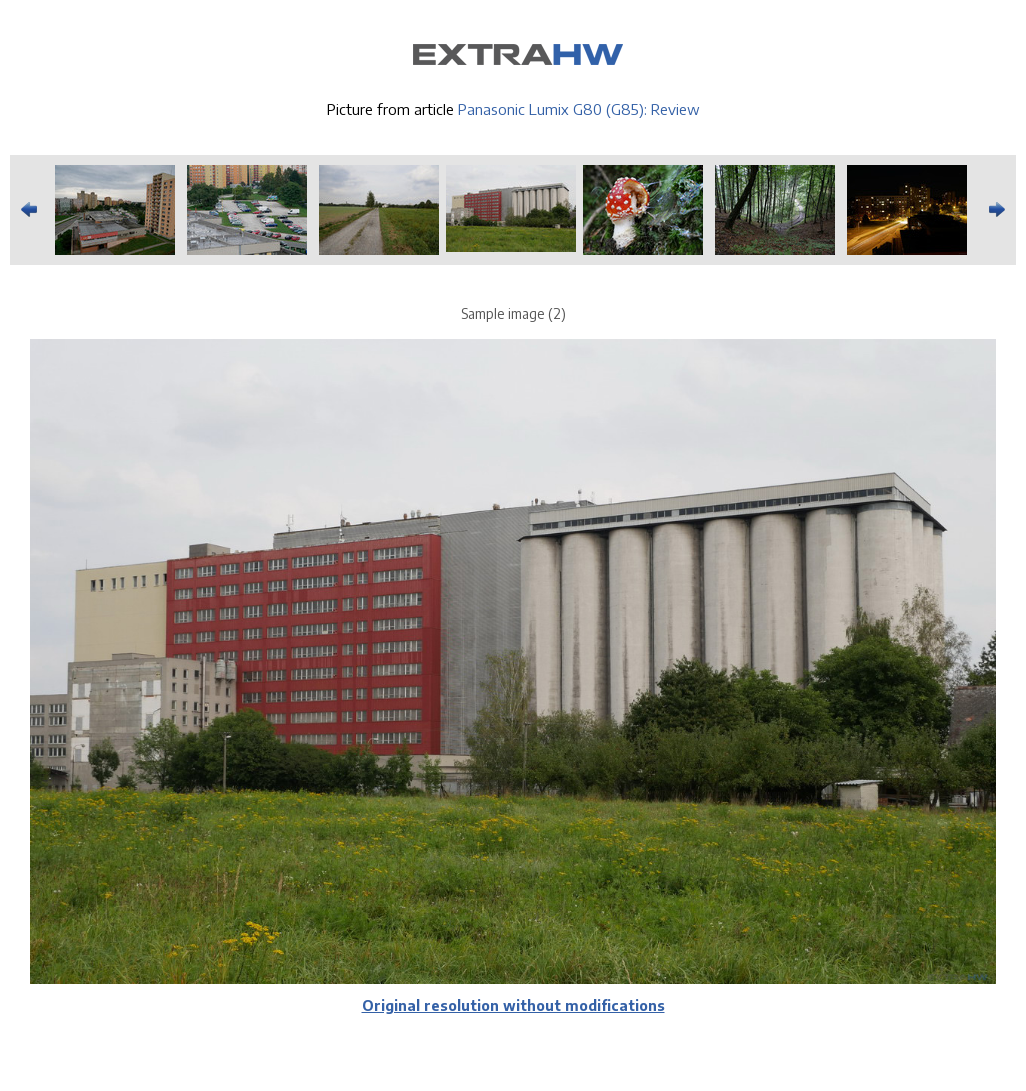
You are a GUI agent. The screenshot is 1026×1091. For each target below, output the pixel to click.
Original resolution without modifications (513, 1005)
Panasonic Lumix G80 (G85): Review (579, 109)
